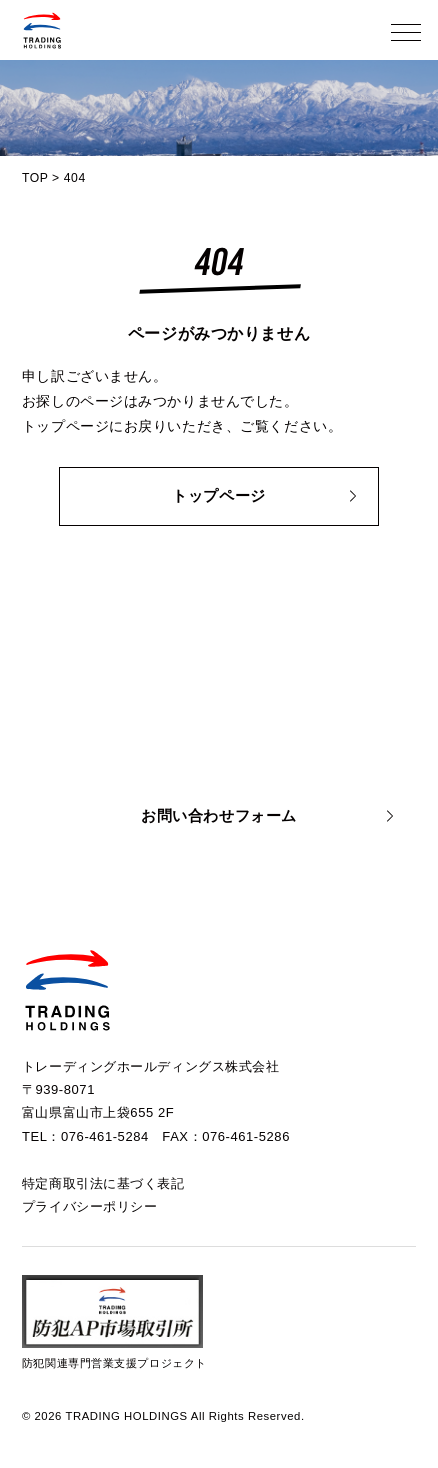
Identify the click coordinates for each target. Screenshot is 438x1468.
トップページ (218, 496)
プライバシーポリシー (90, 1206)
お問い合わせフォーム (219, 816)
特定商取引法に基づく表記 (103, 1183)
